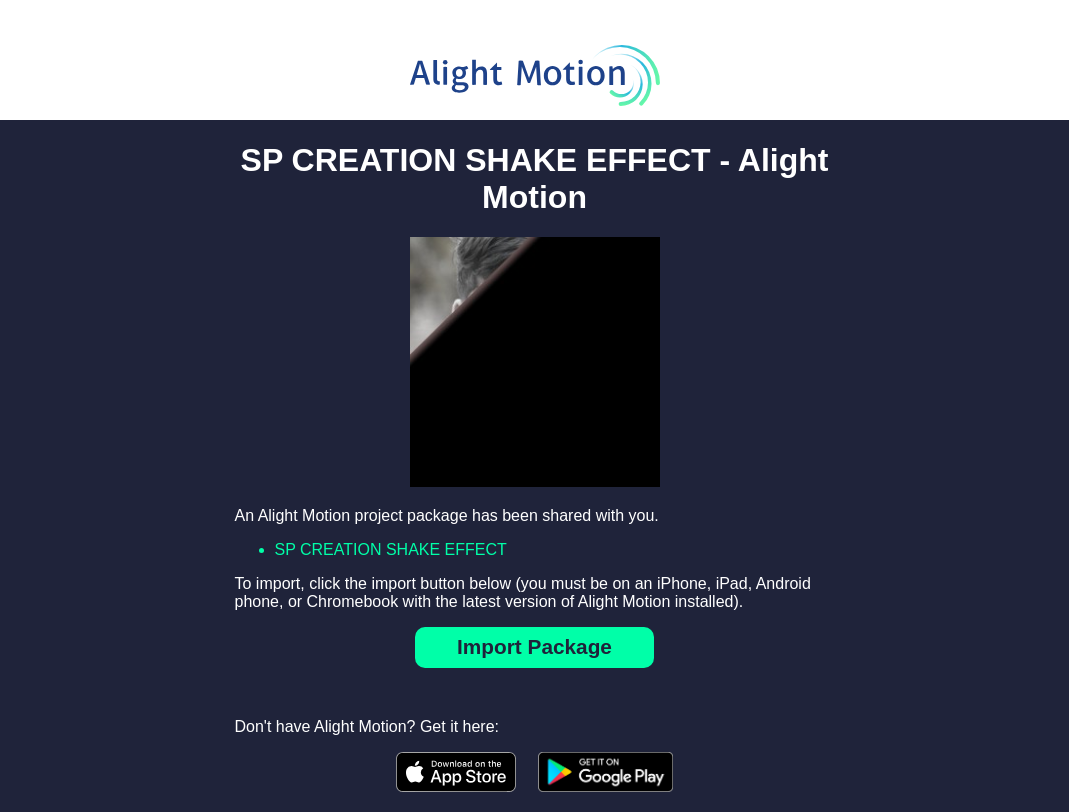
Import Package (534, 646)
